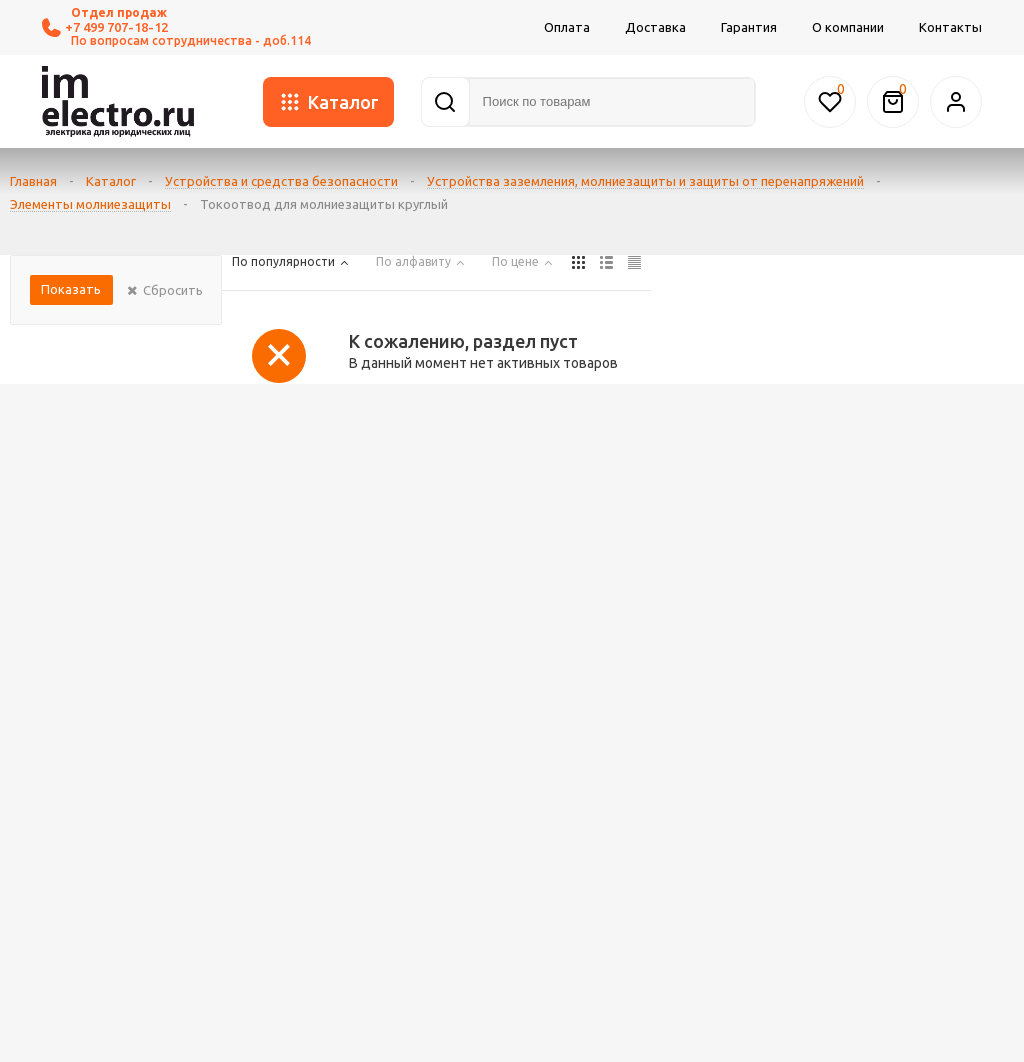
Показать (71, 289)
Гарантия (749, 27)
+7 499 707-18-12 (105, 27)
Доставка (655, 27)
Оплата (567, 27)
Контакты (950, 27)
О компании (848, 27)
